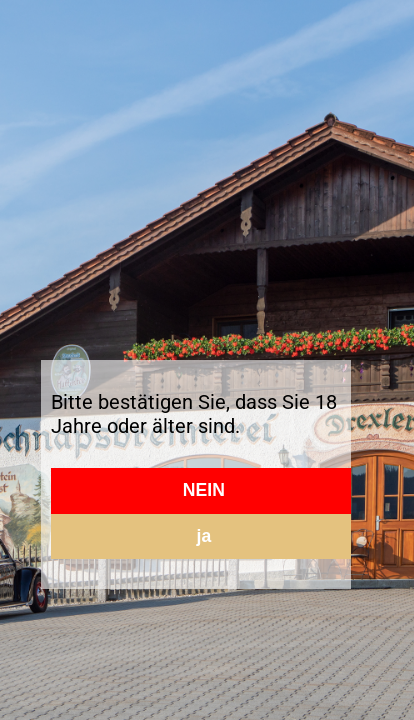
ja (204, 536)
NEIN (204, 490)
